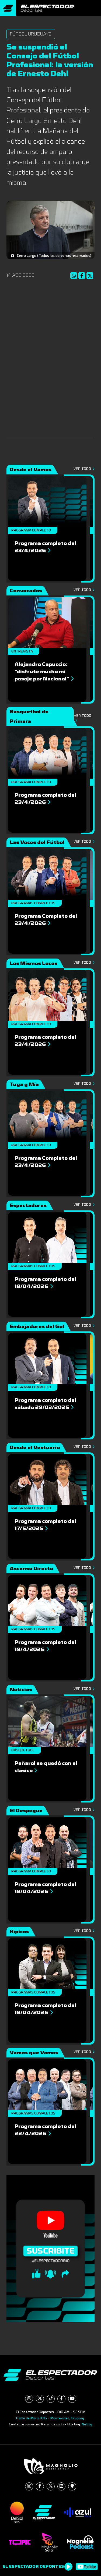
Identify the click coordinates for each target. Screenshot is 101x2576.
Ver (84, 469)
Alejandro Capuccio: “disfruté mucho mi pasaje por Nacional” (44, 671)
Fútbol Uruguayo (30, 34)
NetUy (87, 2424)
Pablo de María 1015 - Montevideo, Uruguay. (50, 2418)
